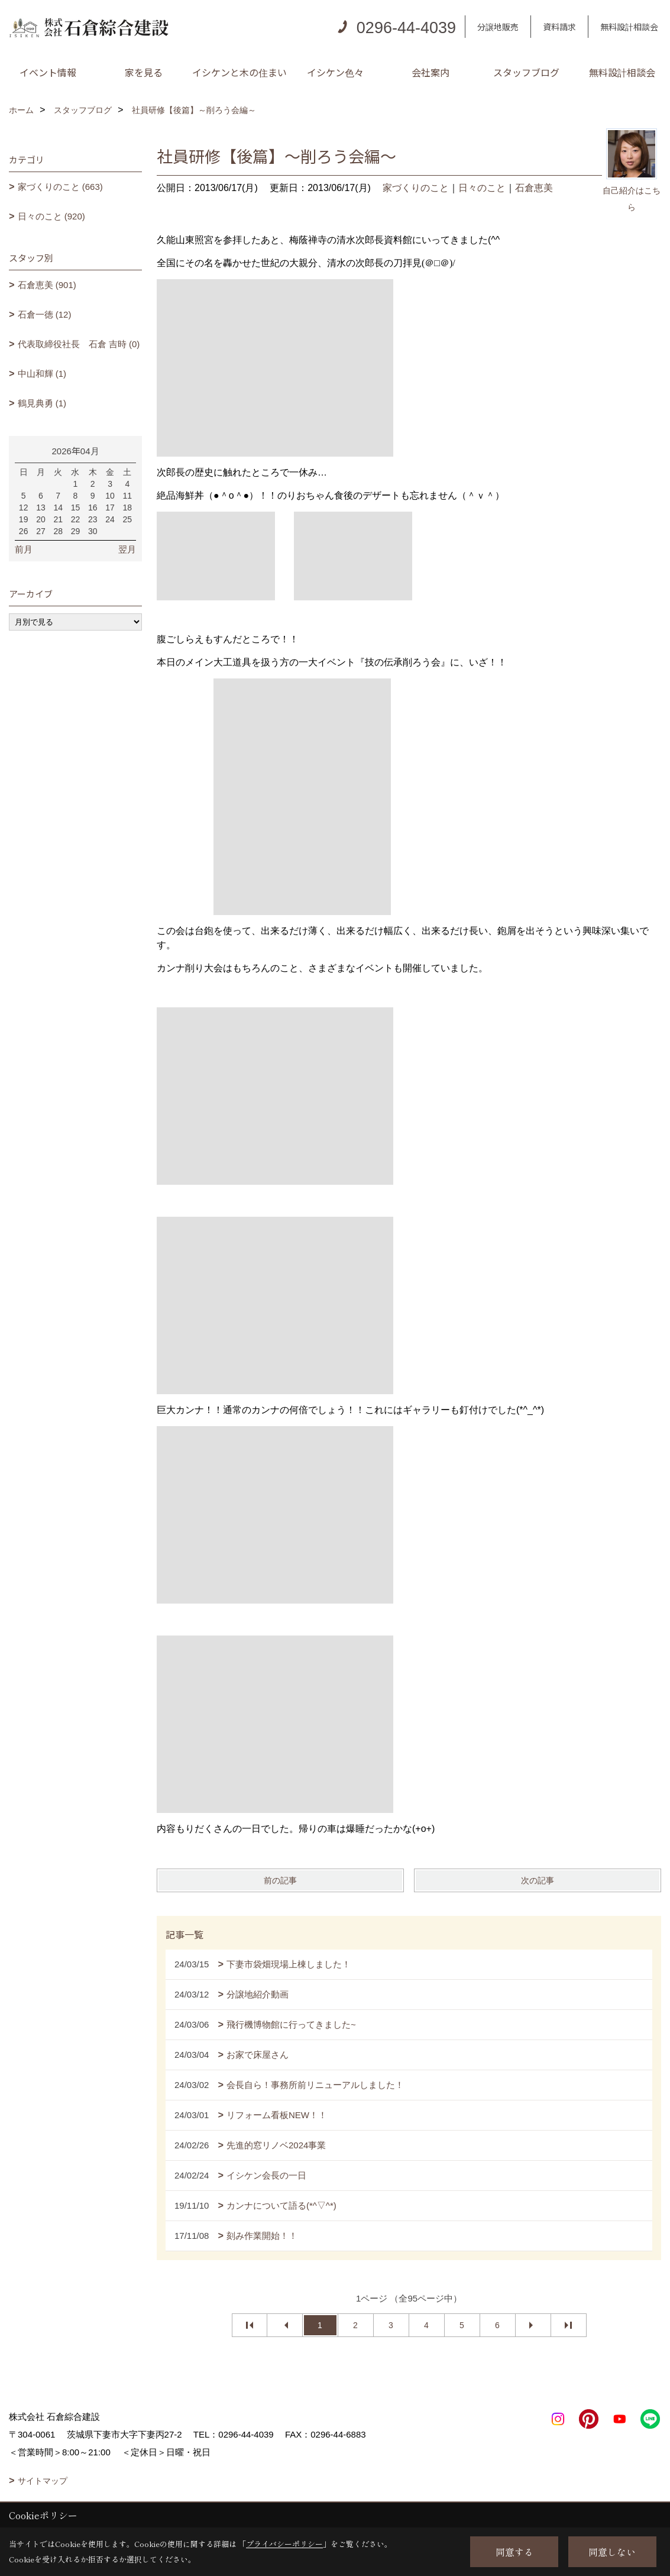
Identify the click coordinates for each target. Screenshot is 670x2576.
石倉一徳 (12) (45, 314)
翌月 (127, 549)
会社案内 (430, 72)
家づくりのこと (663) (60, 187)
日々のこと (482, 188)
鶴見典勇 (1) (42, 403)
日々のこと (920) (51, 216)
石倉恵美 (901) (47, 285)
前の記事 (280, 1880)
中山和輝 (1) (42, 374)
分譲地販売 (498, 27)
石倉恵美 (534, 188)
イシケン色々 (335, 72)
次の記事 (537, 1880)
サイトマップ (42, 2480)
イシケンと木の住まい (239, 72)
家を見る (144, 72)
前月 (24, 549)
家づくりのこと (416, 188)
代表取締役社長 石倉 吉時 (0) (79, 344)
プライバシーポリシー (284, 2543)
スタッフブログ (526, 72)
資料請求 (559, 27)
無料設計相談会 (629, 27)
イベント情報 (48, 72)
